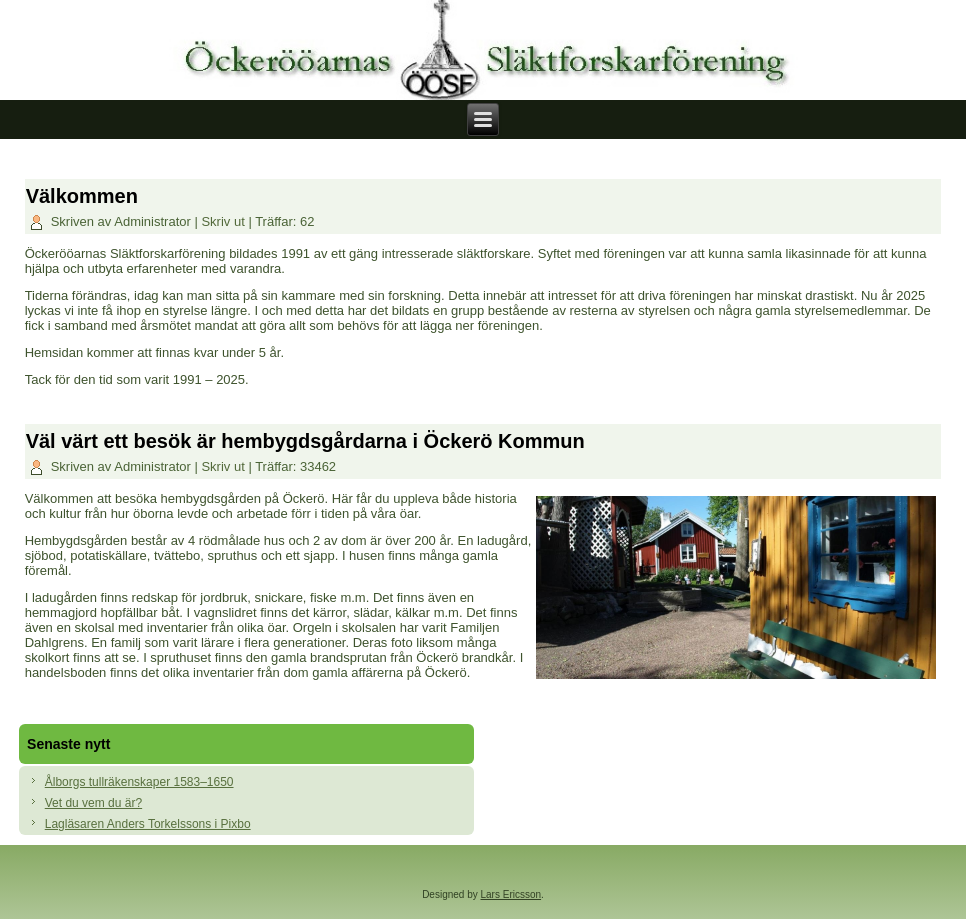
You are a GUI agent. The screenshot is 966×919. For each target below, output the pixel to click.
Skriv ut (224, 221)
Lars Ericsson (511, 894)
